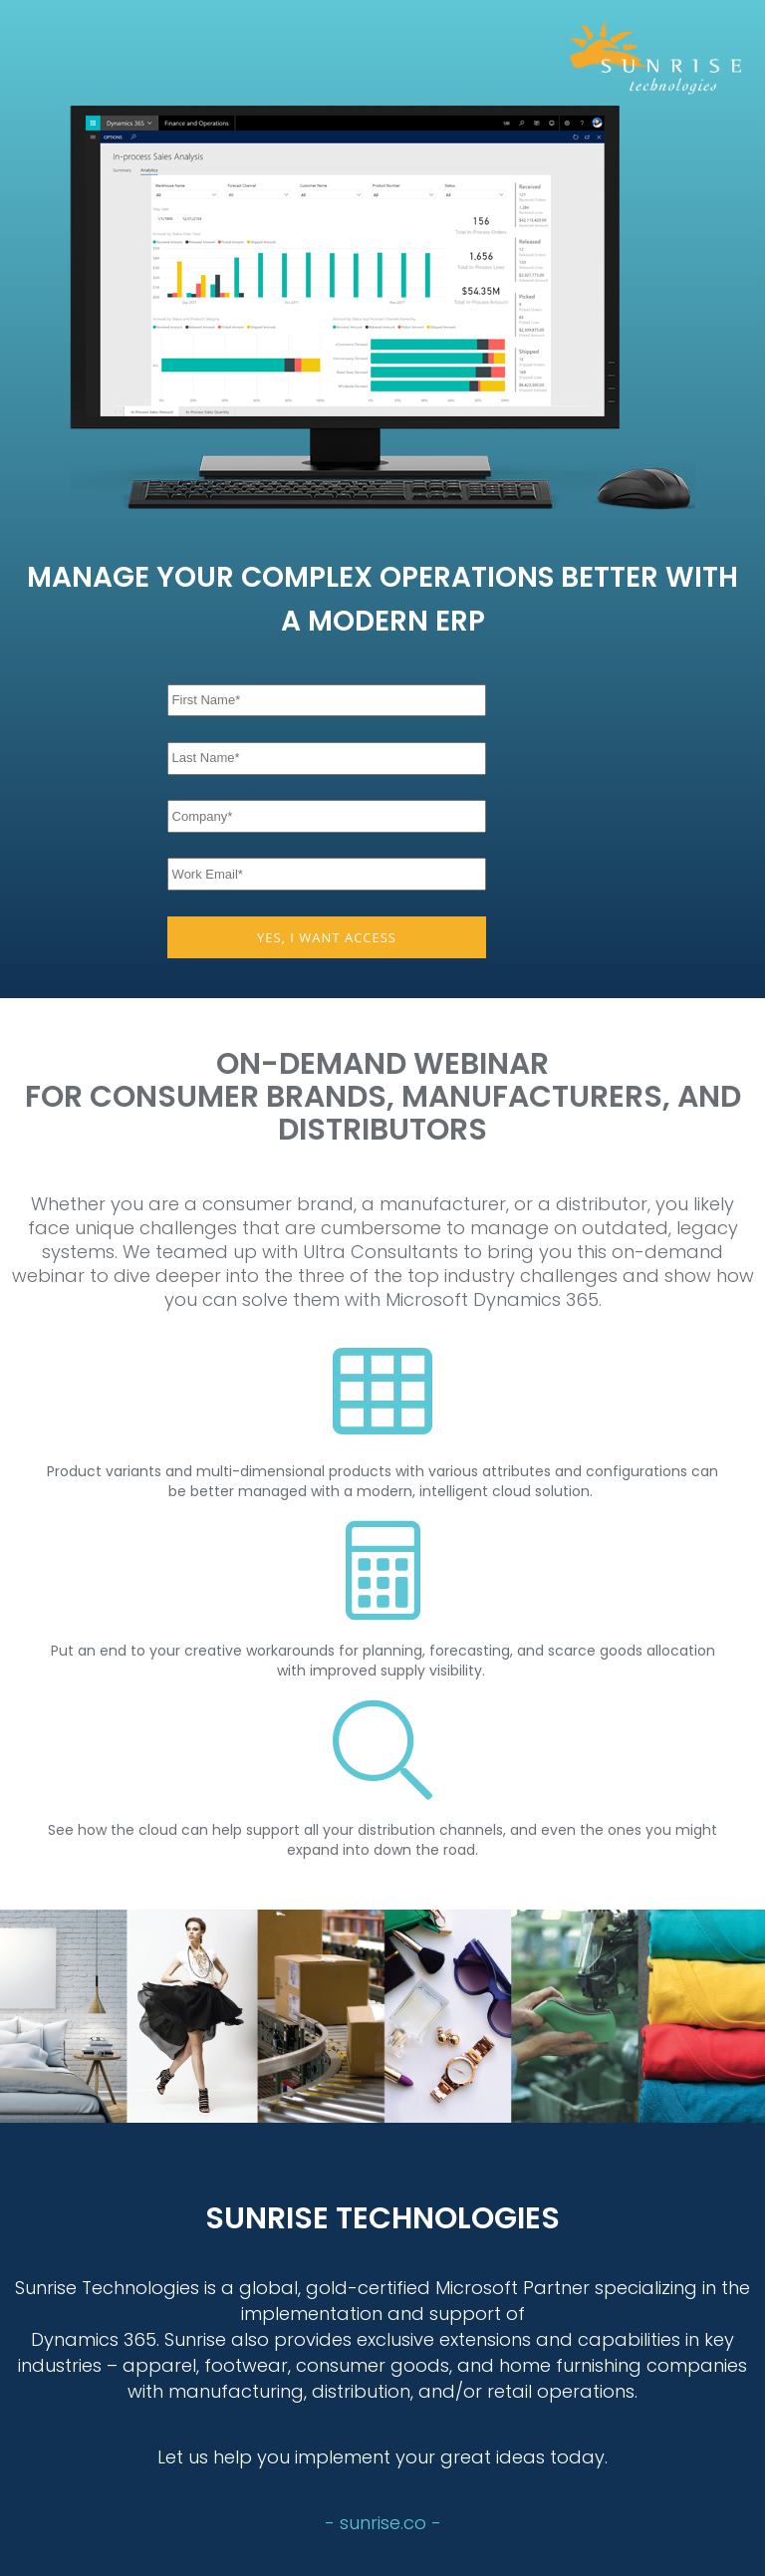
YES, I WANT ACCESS (326, 937)
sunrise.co (385, 2522)
